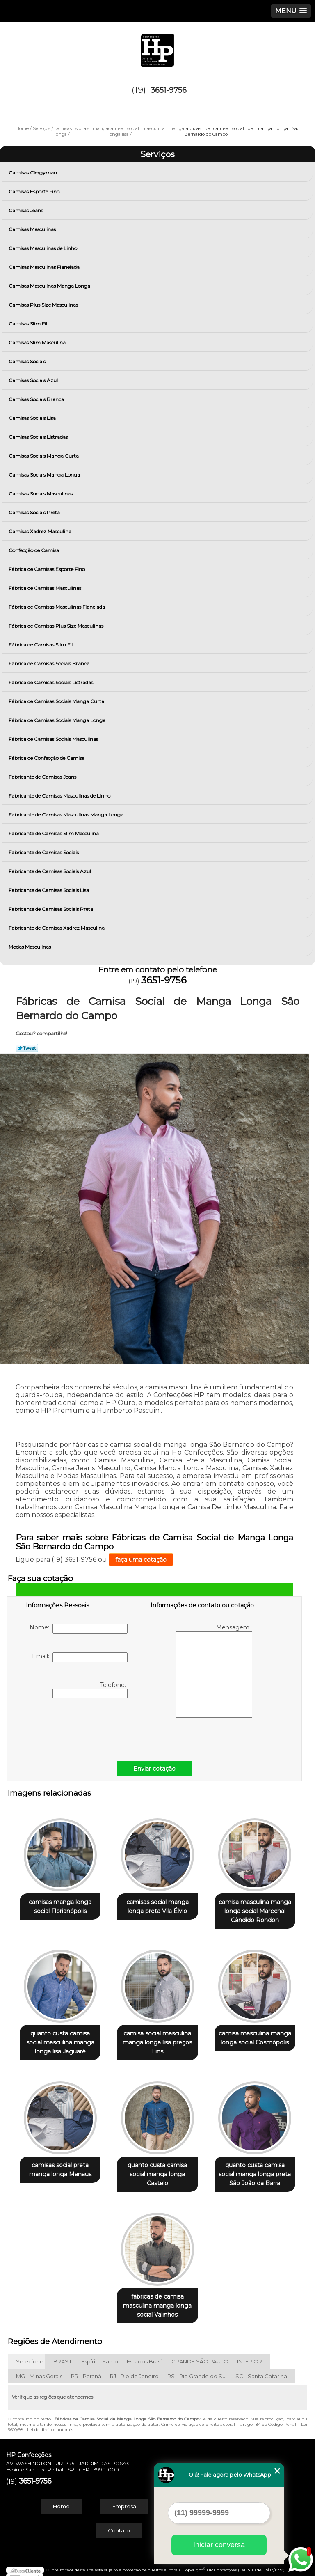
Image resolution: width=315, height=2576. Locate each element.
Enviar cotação (154, 1768)
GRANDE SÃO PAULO (199, 2353)
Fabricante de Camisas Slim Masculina (54, 833)
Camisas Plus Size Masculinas (44, 305)
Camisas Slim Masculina (38, 342)
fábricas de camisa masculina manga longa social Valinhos (157, 2297)
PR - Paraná (86, 2368)
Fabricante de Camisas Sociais (44, 852)
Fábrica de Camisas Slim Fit (42, 645)
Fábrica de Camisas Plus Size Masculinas (57, 626)
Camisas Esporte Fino (35, 191)
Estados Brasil (145, 2353)
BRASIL (63, 2353)
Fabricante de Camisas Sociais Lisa (49, 890)
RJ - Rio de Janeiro (134, 2368)
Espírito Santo (99, 2353)
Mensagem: (214, 1671)
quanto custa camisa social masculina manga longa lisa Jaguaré (60, 2038)
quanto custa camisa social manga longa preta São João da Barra (255, 2168)
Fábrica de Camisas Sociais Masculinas (54, 739)
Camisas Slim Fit (29, 324)
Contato (119, 2522)
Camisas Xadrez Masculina (41, 531)
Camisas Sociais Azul (34, 380)
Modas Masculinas (30, 947)
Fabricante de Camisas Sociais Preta (51, 909)
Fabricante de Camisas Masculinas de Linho (60, 796)
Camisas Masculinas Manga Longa (50, 286)
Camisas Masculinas (33, 229)
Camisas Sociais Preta (35, 512)
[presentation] (78, 1728)
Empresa (124, 2498)
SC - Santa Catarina (261, 2368)
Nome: (79, 1629)
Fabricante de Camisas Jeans (43, 777)
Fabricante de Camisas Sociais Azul (50, 871)
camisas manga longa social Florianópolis (60, 1904)
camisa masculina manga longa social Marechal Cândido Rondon (255, 1909)
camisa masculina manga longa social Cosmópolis (255, 2034)
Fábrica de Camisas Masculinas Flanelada (57, 607)
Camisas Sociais (28, 361)
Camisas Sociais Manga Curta (44, 456)
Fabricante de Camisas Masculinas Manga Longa (67, 814)
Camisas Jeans (26, 210)
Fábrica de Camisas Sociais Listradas (51, 682)
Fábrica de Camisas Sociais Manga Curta (57, 701)
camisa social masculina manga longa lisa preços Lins (157, 2038)
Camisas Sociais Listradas (39, 437)
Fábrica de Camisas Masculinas (45, 588)
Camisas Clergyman (33, 173)
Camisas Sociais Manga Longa (45, 475)
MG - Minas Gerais (39, 2368)
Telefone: (90, 1689)
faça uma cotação (141, 1559)
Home (61, 2498)
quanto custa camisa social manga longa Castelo (157, 2168)
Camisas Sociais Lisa (33, 418)
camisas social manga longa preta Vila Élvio (157, 1904)
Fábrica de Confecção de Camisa (47, 758)
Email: (80, 1657)
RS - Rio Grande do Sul (197, 2368)
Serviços (157, 154)
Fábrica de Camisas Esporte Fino (47, 569)
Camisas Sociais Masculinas (41, 493)
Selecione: (30, 2353)
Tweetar (27, 1048)
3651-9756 (169, 90)
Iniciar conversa (219, 2545)
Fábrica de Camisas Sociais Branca (50, 663)
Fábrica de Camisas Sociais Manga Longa (58, 720)
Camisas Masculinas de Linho (43, 248)
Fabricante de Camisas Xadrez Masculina (57, 928)
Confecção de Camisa (34, 550)
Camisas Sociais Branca (37, 399)
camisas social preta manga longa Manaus (60, 2163)
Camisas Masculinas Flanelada (45, 267)
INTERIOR (249, 2353)
